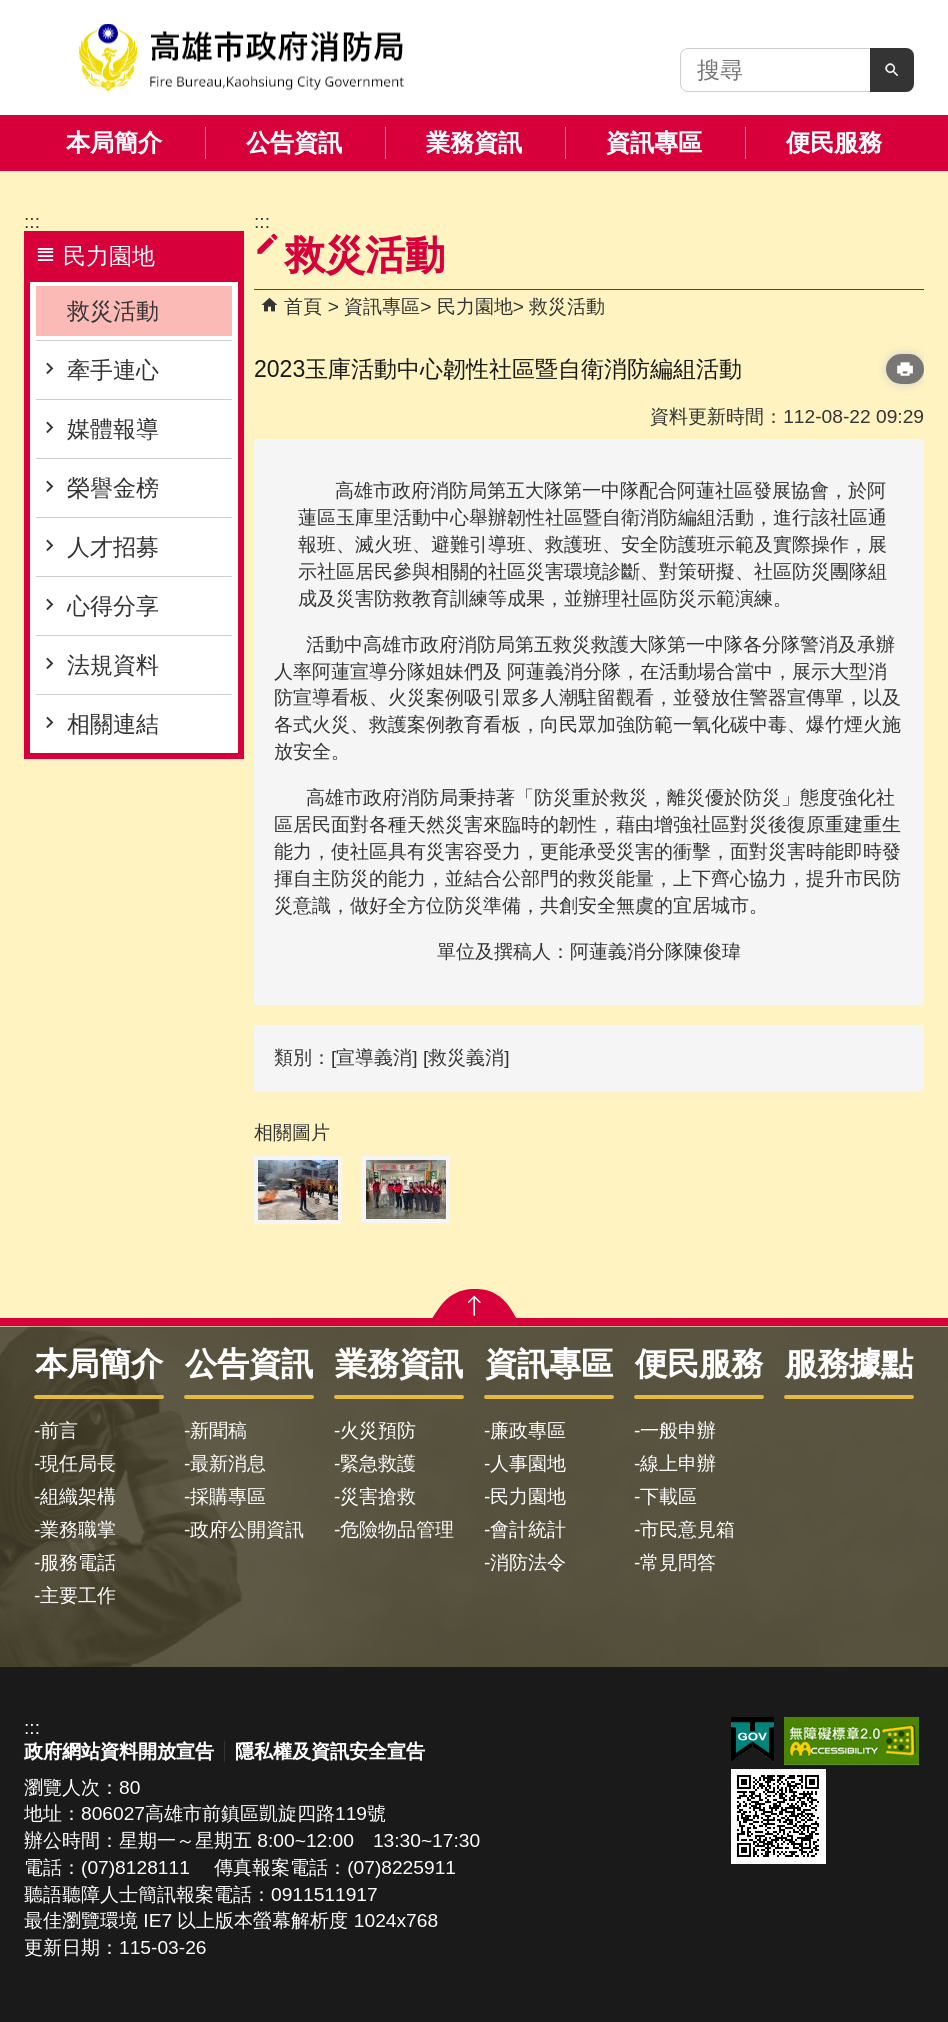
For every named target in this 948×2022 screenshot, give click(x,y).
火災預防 (378, 1430)
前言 (59, 1430)
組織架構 (78, 1496)
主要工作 (78, 1595)
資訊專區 (654, 142)
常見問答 (678, 1562)
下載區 (668, 1496)
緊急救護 (378, 1463)
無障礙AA (851, 1741)
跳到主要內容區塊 (10, 10)
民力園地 (475, 306)
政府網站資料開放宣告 (119, 1751)
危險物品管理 (397, 1529)
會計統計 (528, 1529)
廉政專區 (528, 1430)
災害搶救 (378, 1496)
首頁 (303, 306)
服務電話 (78, 1562)
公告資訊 (294, 142)
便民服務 (834, 142)
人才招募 (113, 547)
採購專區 (228, 1496)
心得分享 (113, 606)
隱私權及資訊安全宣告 (330, 1751)
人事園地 (528, 1463)
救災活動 (113, 311)
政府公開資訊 (247, 1529)
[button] (892, 70)
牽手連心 (113, 370)
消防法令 (528, 1562)
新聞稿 (218, 1430)
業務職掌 (78, 1529)
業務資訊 (474, 142)
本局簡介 (114, 142)
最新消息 (228, 1463)
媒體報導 (113, 429)
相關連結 (113, 724)
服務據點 (849, 1364)
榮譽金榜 (113, 488)
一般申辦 (678, 1430)
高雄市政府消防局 (241, 57)
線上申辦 (678, 1463)
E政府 (752, 1739)
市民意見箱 (687, 1529)
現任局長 (78, 1463)
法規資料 (113, 665)
